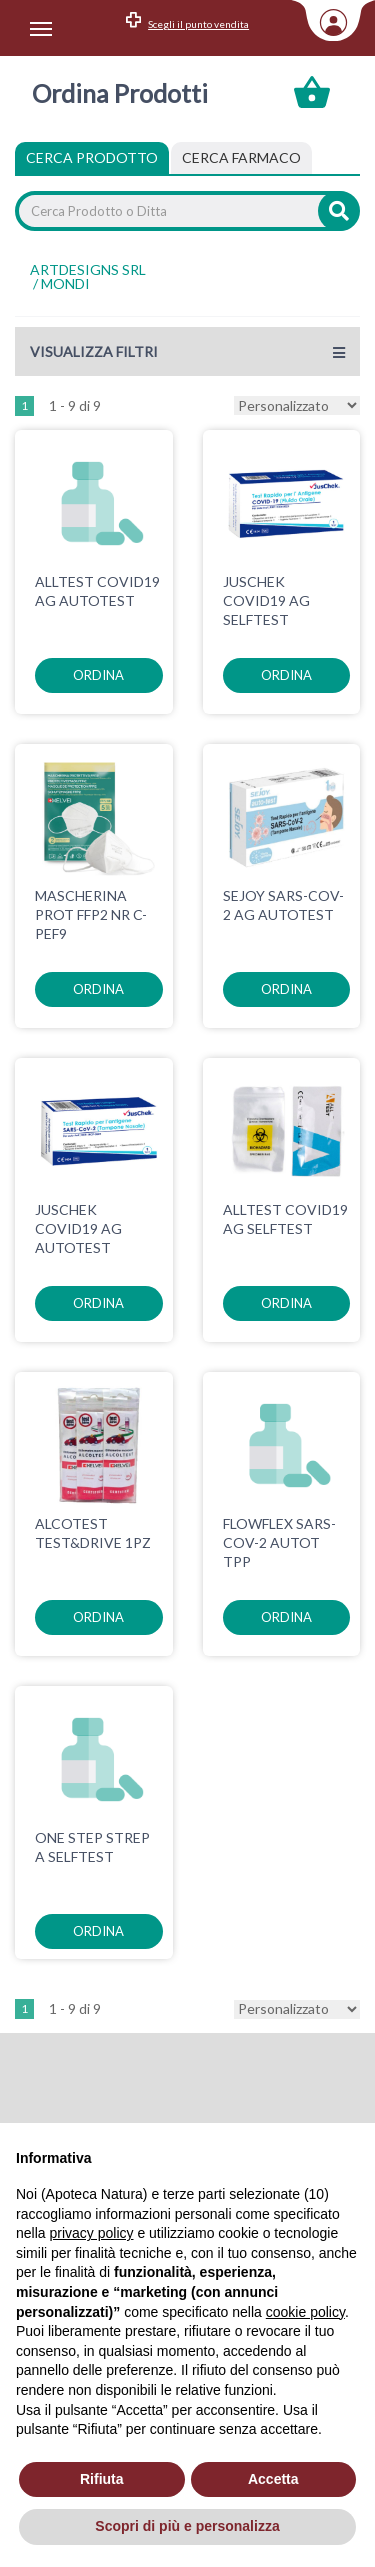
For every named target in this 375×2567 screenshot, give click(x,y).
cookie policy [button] (305, 2312)
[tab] (241, 158)
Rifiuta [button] (102, 2479)
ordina (98, 675)
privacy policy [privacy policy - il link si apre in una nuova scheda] (91, 2233)
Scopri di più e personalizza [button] (187, 2526)
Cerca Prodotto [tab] (92, 157)
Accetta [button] (273, 2479)
